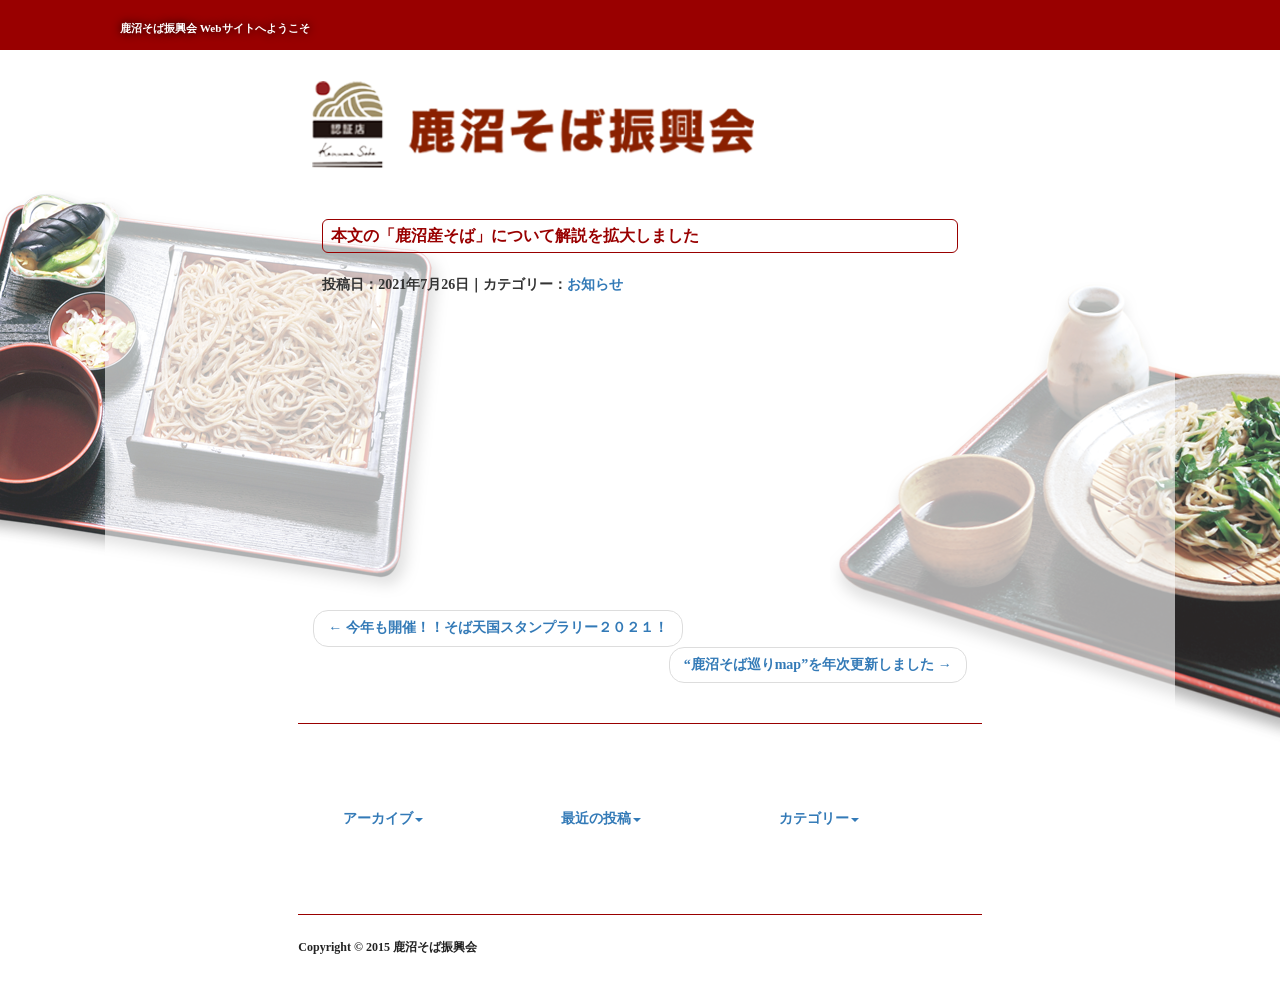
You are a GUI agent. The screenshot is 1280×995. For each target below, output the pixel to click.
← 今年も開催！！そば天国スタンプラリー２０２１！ (498, 627)
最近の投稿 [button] (601, 818)
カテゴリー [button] (819, 818)
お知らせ (595, 284)
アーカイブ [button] (383, 818)
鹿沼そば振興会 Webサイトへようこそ (215, 28)
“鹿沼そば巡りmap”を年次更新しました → (818, 664)
